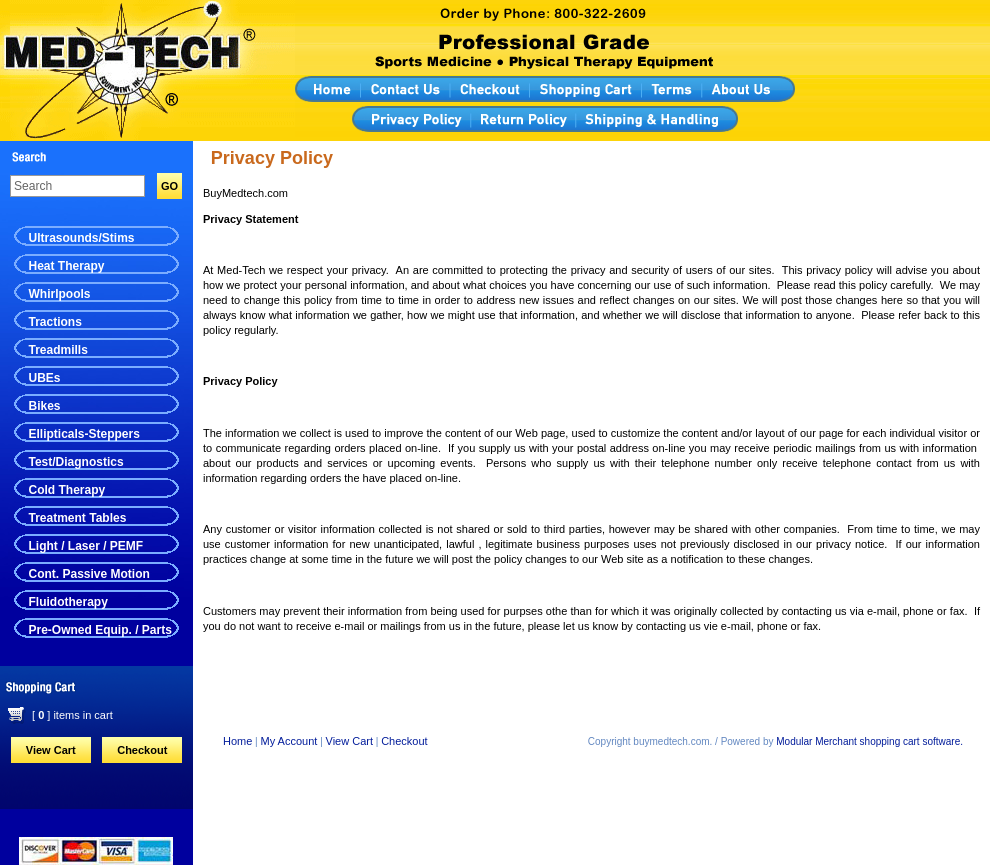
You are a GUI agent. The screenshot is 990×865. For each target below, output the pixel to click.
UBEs (45, 378)
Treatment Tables (78, 518)
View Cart (51, 750)
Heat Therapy (67, 266)
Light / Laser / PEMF (86, 546)
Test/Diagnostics (76, 462)
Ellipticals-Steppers (84, 434)
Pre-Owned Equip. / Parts (100, 630)
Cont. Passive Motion (89, 574)
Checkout (142, 750)
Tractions (55, 322)
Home (237, 741)
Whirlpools (60, 294)
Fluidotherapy (68, 602)
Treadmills (58, 350)
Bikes (45, 406)
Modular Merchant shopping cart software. (869, 741)
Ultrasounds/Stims (82, 238)
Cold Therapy (67, 490)
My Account (289, 741)
